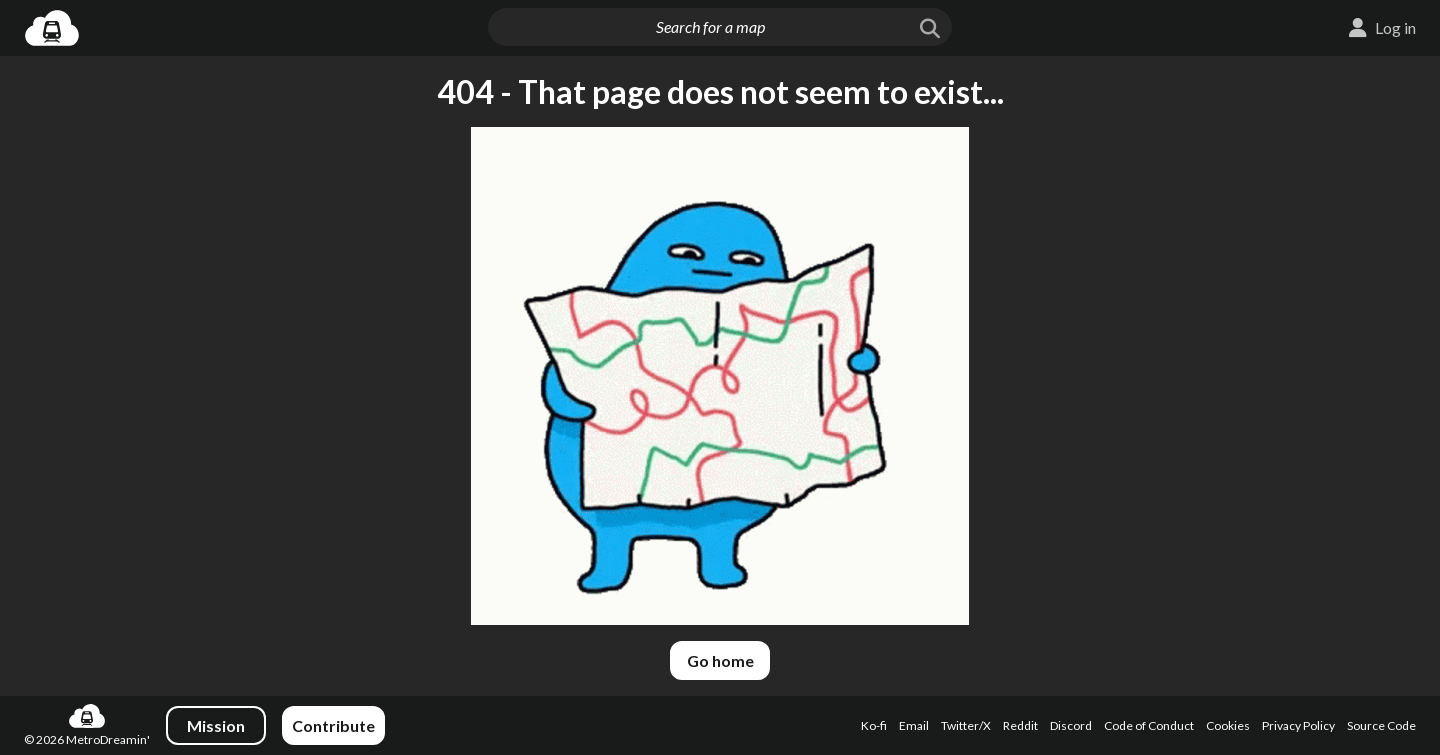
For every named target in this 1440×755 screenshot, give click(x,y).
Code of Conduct (1149, 725)
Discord (1071, 725)
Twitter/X (966, 725)
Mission (216, 725)
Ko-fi (874, 725)
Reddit (1020, 725)
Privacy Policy (1298, 725)
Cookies (1228, 725)
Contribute (333, 725)
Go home (720, 660)
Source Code (1381, 725)
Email (914, 725)
